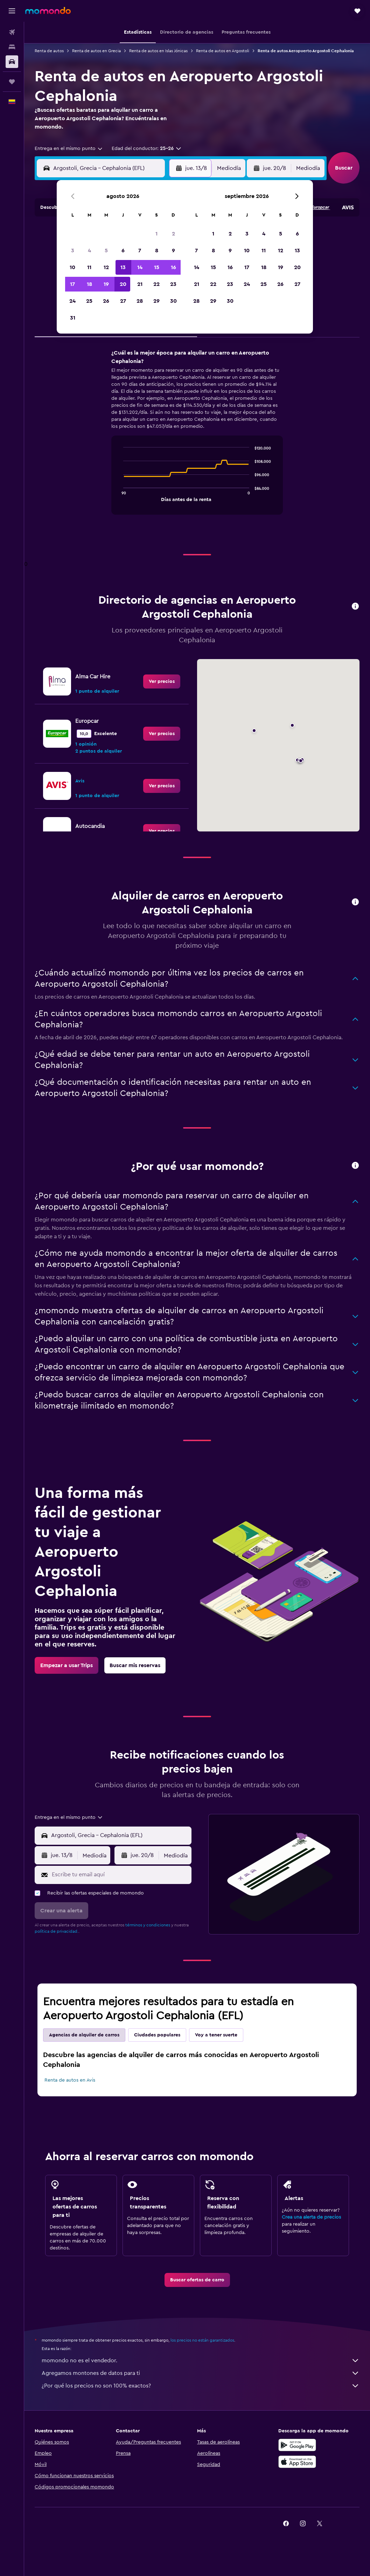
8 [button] (156, 250)
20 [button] (123, 284)
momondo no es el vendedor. (200, 2360)
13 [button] (123, 267)
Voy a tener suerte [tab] (216, 2035)
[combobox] (69, 148)
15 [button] (156, 267)
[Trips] (12, 82)
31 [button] (72, 318)
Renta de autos (49, 51)
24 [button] (72, 301)
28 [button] (140, 301)
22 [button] (156, 284)
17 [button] (72, 284)
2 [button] (173, 234)
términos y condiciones (147, 1925)
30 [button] (173, 301)
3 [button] (72, 250)
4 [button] (89, 250)
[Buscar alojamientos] (12, 47)
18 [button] (89, 284)
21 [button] (139, 284)
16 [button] (173, 267)
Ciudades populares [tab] (157, 2035)
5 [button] (106, 250)
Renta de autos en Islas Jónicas (158, 51)
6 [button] (123, 250)
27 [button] (123, 301)
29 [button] (156, 301)
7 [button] (139, 250)
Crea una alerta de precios (311, 2217)
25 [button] (89, 301)
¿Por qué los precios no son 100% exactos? (200, 2386)
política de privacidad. (56, 1931)
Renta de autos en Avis (69, 2080)
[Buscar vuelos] (12, 32)
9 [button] (173, 250)
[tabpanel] (197, 439)
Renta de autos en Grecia (96, 51)
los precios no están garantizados (202, 2340)
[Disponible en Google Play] (297, 2445)
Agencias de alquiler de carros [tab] (84, 2035)
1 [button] (156, 234)
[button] (12, 11)
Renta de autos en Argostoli (222, 51)
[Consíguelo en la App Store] (297, 2461)
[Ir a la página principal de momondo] (48, 10)
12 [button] (106, 267)
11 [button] (89, 267)
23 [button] (173, 284)
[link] (161, 681)
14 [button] (139, 267)
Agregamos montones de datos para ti (200, 2373)
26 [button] (106, 301)
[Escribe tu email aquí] (120, 1874)
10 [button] (72, 267)
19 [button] (106, 284)
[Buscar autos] (12, 62)
